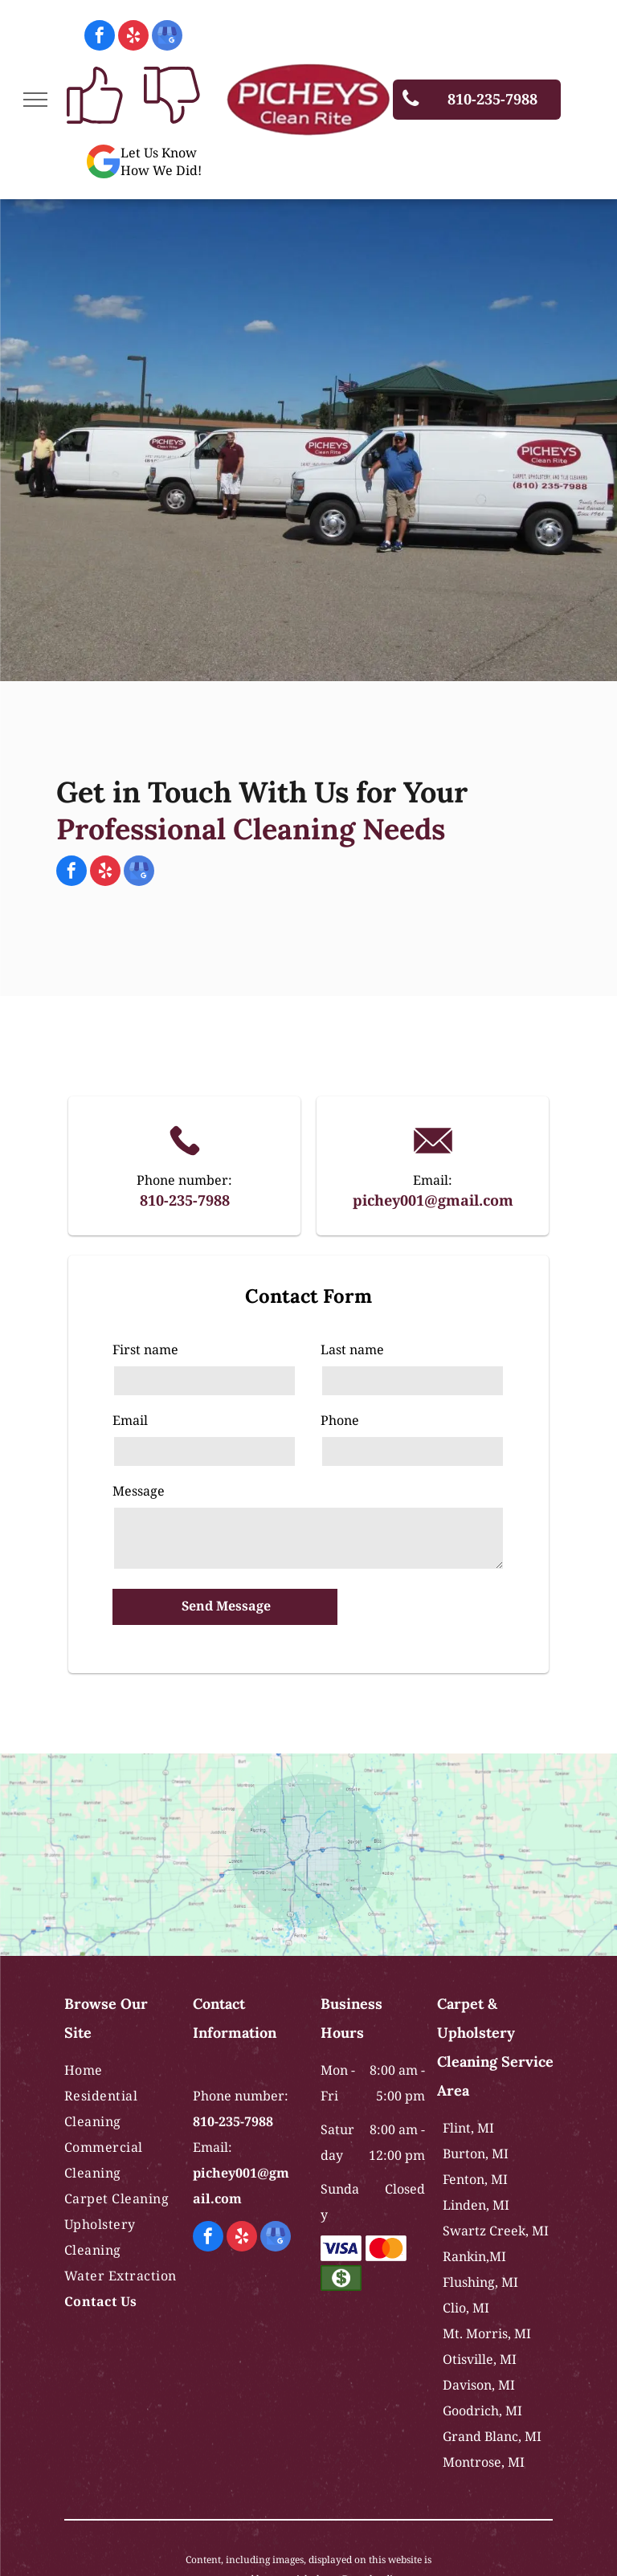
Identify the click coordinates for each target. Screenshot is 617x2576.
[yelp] (133, 37)
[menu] (35, 99)
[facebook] (99, 37)
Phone (340, 1420)
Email (130, 1420)
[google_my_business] (167, 37)
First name (145, 1349)
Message (138, 1491)
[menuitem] (122, 2070)
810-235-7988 (185, 1200)
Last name (352, 1349)
